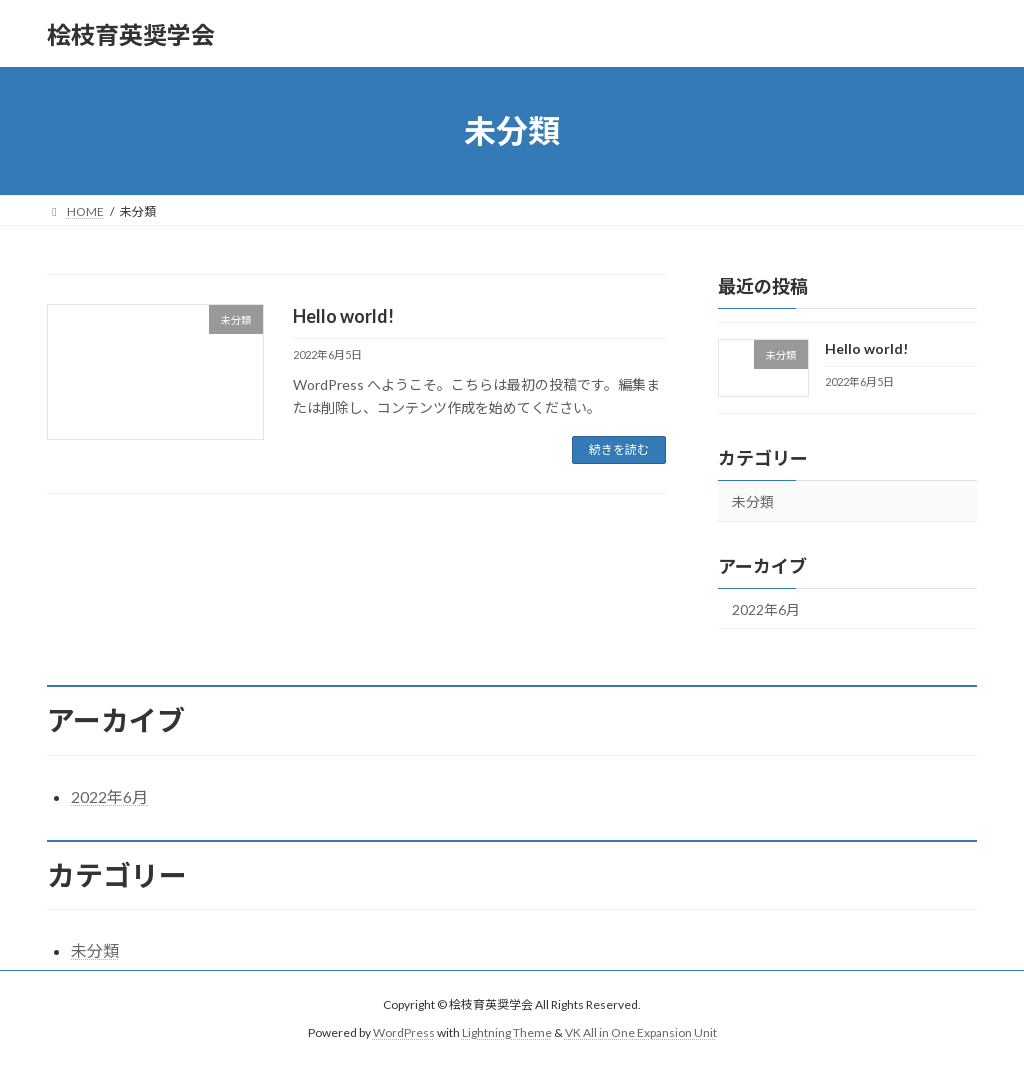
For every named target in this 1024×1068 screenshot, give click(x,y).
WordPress (404, 1032)
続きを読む (619, 449)
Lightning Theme (507, 1032)
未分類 (753, 501)
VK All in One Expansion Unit (641, 1032)
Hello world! (343, 316)
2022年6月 (766, 609)
